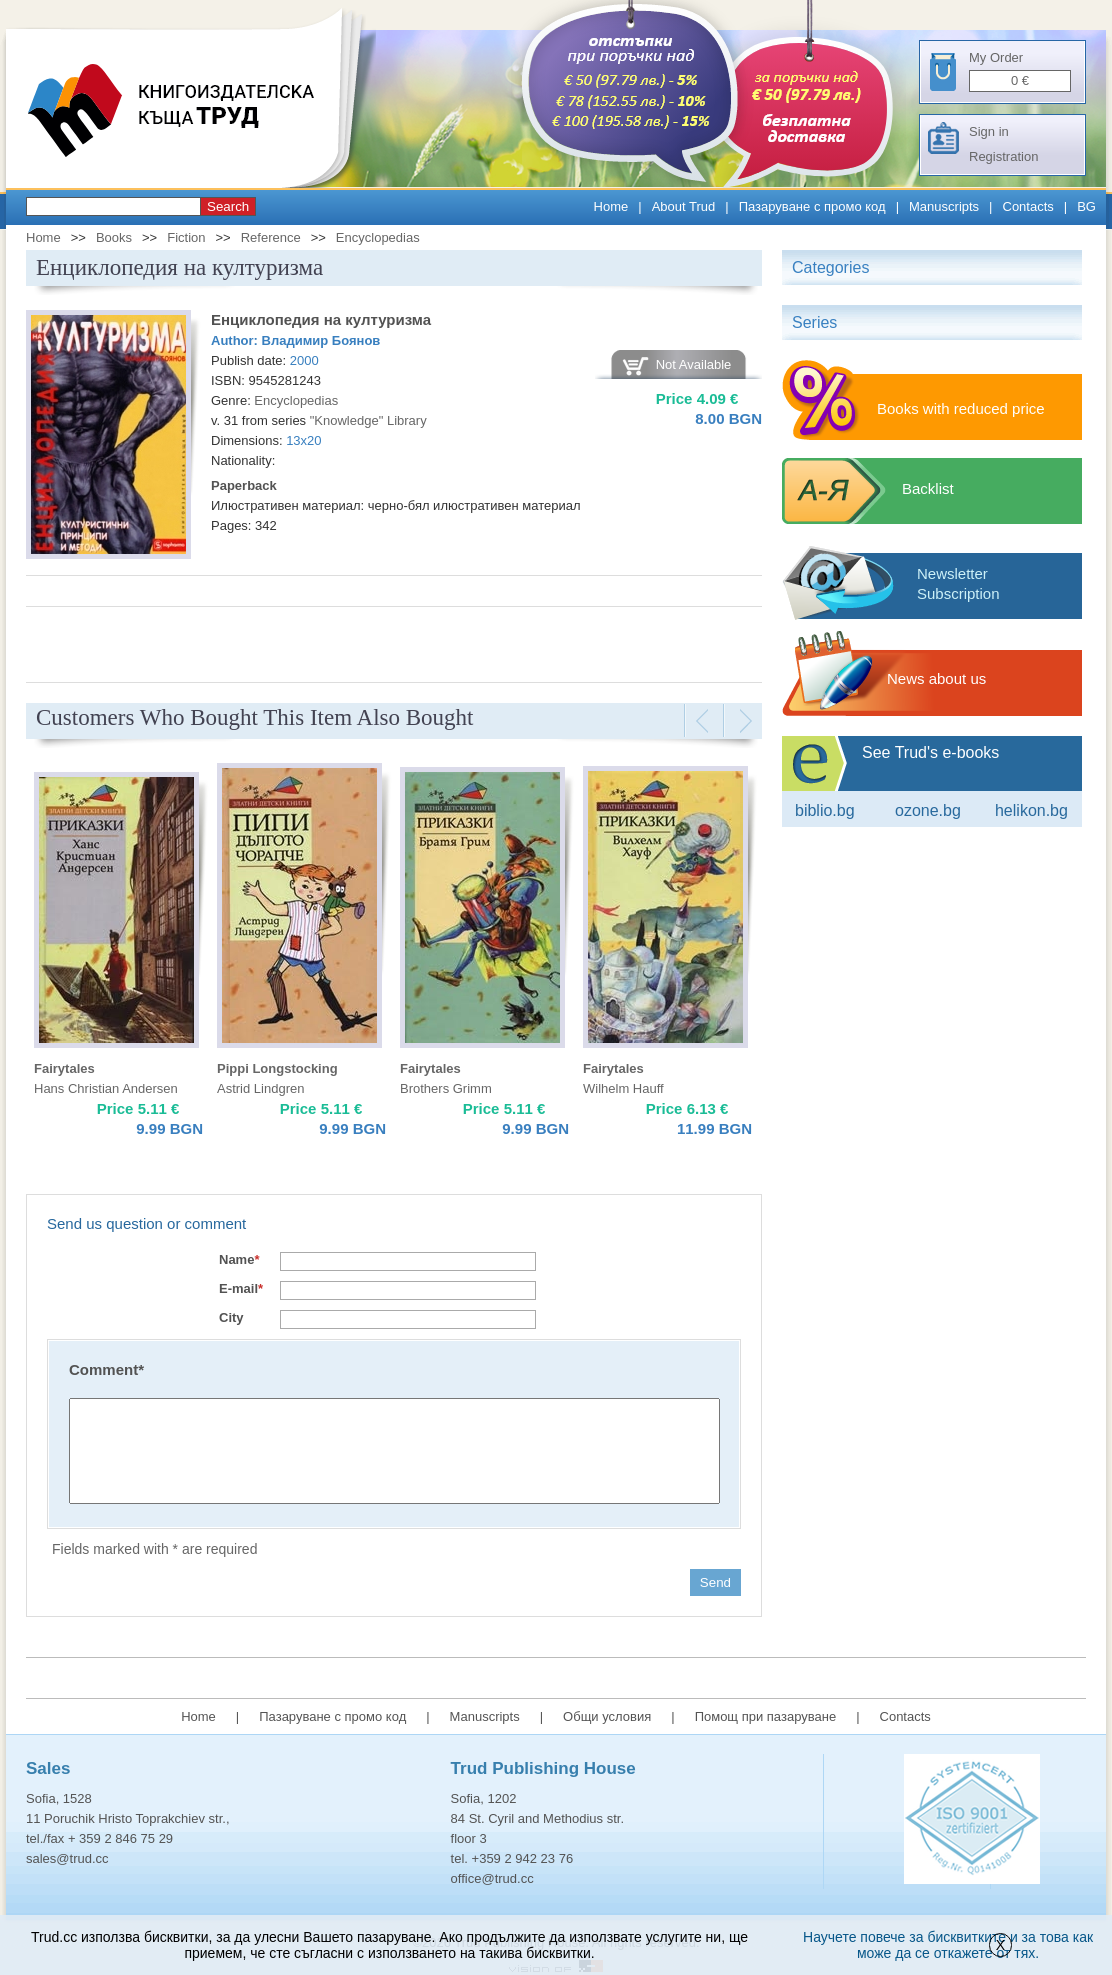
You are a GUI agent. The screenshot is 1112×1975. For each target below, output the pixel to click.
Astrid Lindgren (260, 1088)
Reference (271, 237)
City (231, 1317)
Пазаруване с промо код (812, 206)
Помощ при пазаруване (766, 1716)
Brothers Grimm (446, 1088)
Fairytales (64, 1068)
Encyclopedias (378, 237)
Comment (106, 1369)
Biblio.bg (825, 810)
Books (114, 237)
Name (239, 1259)
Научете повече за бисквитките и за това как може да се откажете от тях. (948, 1945)
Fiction (186, 237)
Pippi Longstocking (277, 1068)
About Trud (684, 206)
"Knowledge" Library (368, 420)
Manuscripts (944, 206)
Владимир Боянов (321, 340)
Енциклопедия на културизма (321, 319)
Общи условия (607, 1716)
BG (1086, 206)
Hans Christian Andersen (106, 1088)
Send (715, 1582)
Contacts (1028, 206)
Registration (1003, 156)
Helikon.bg (1031, 810)
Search (228, 206)
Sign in (989, 131)
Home (611, 206)
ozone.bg (928, 810)
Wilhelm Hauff (623, 1088)
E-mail (241, 1288)
